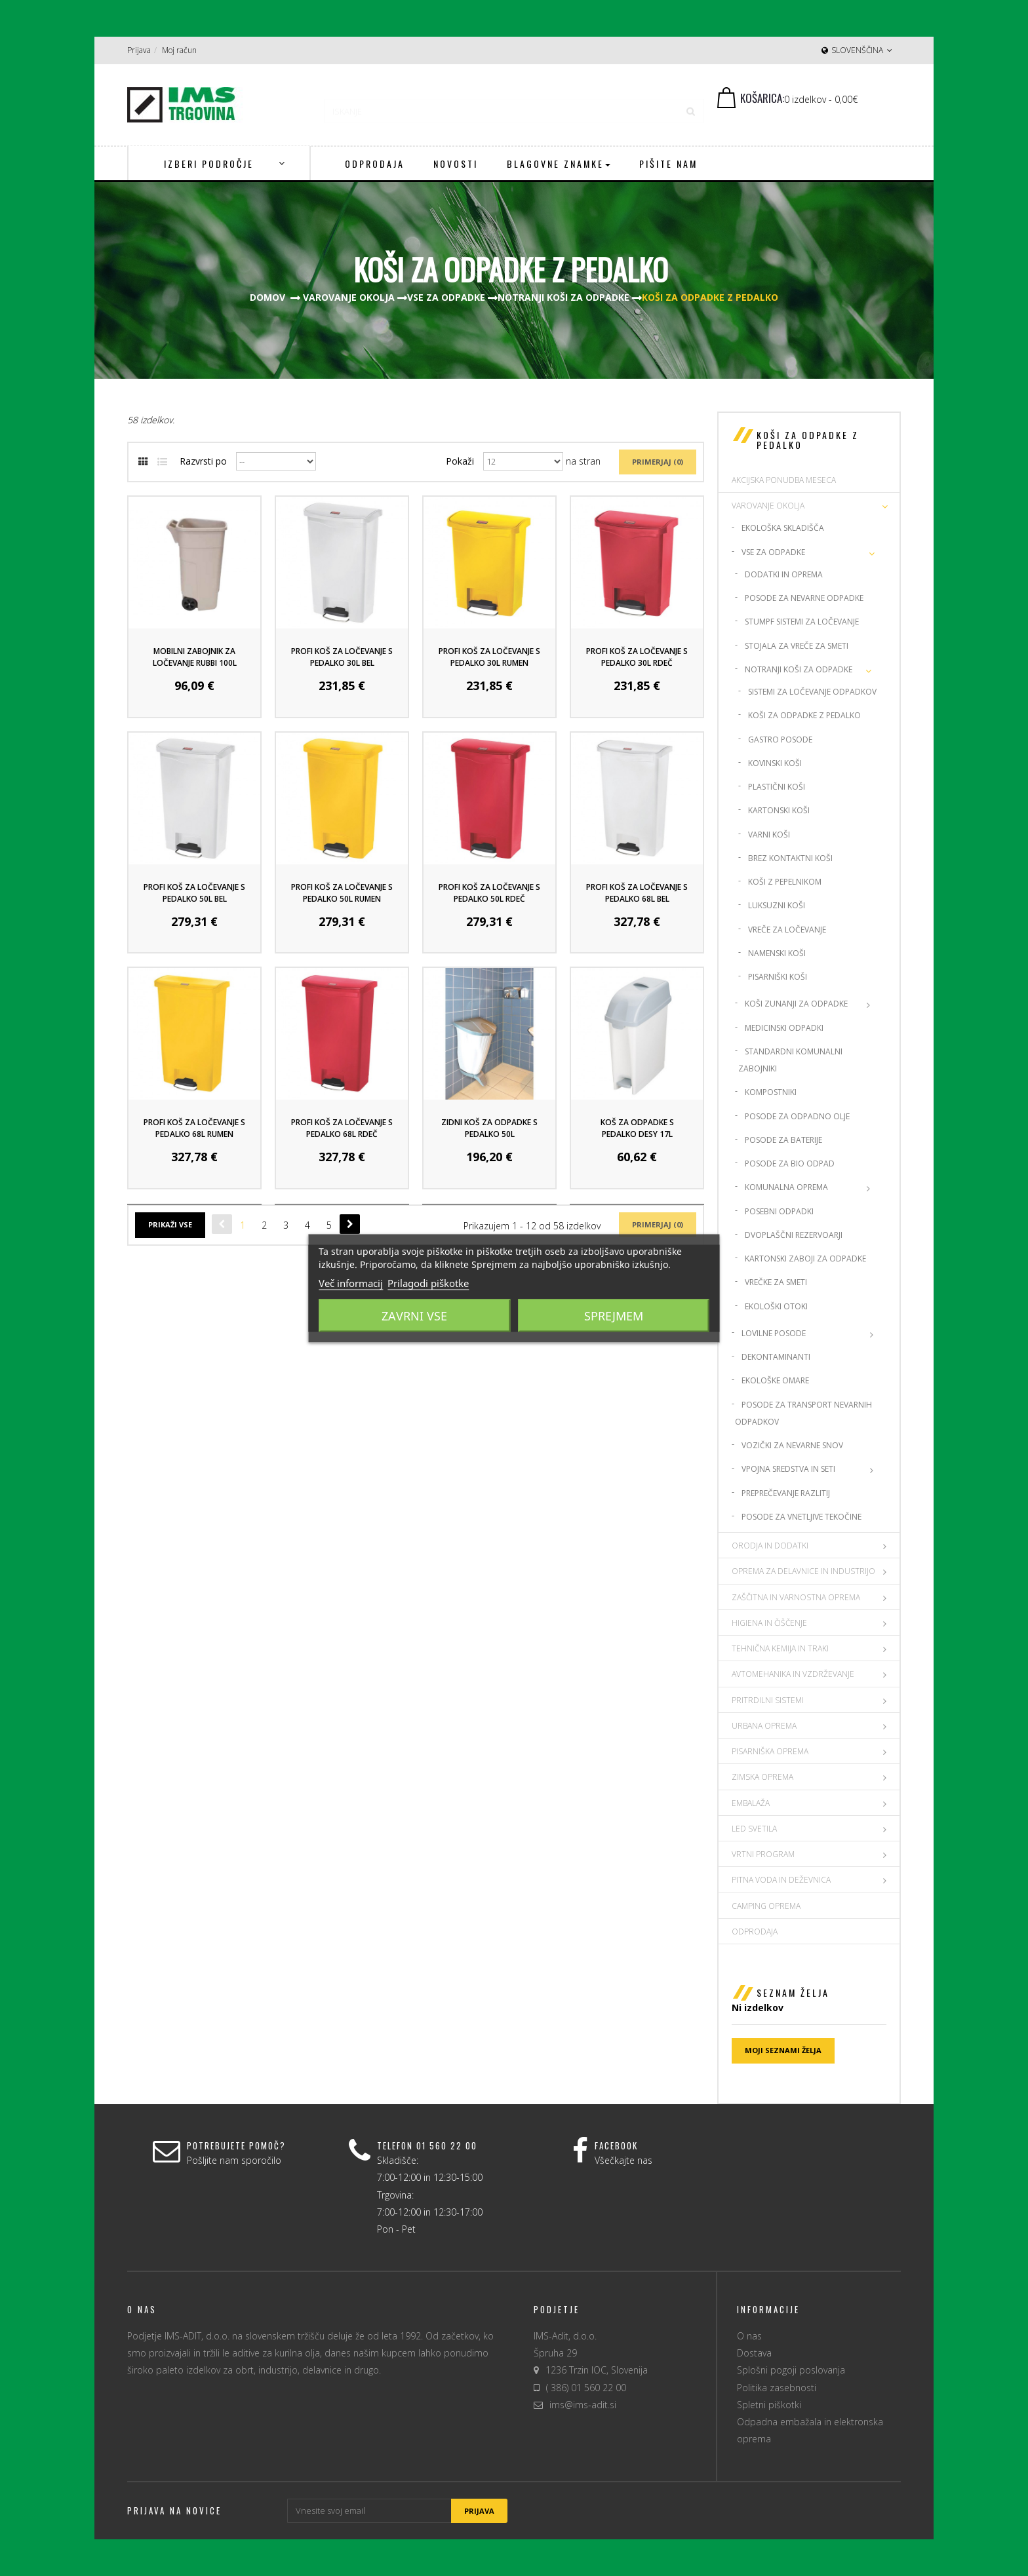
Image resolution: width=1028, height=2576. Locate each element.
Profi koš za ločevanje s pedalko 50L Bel (194, 892)
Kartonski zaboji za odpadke (805, 1258)
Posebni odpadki (779, 1211)
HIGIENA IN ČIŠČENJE (769, 1622)
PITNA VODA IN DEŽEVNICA (781, 1879)
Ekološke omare (775, 1380)
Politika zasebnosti (776, 2387)
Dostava (754, 2353)
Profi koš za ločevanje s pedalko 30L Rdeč (637, 656)
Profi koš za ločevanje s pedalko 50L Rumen (342, 892)
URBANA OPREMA (764, 1725)
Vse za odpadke (773, 552)
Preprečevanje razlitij (785, 1493)
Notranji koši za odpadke (798, 669)
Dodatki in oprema (784, 574)
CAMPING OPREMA (766, 1906)
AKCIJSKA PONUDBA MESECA (784, 480)
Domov (267, 297)
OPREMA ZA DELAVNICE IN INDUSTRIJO (803, 1571)
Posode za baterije (783, 1139)
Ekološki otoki (776, 1306)
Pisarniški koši (777, 976)
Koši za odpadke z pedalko (804, 715)
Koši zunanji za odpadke (796, 1003)
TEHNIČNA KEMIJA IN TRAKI (780, 1648)
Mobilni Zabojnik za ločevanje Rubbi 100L (195, 656)
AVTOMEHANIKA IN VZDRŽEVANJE (793, 1674)
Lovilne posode (773, 1333)
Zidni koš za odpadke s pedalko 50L (489, 1128)
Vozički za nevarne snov (792, 1445)
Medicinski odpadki (784, 1027)
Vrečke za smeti (776, 1282)
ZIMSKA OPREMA (762, 1776)
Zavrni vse (414, 1315)
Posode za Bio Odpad (790, 1163)
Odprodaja (755, 1931)
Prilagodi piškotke (428, 1282)
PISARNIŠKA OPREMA (770, 1751)
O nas (749, 2336)
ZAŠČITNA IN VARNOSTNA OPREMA (796, 1597)
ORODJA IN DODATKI (770, 1545)
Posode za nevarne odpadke (804, 598)
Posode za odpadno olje (797, 1116)
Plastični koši (776, 786)
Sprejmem (613, 1315)
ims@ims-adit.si (582, 2404)
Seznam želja (793, 1992)
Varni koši (769, 834)
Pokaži (460, 461)
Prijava (139, 50)
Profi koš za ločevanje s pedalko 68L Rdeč (342, 1128)
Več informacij (351, 1282)
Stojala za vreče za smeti (796, 645)
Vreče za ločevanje (787, 929)
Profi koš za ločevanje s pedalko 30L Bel (342, 656)
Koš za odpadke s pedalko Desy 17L (637, 1128)
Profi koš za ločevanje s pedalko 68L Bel (637, 892)
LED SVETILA (754, 1828)
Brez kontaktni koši (790, 858)
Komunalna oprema (786, 1187)
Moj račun (179, 50)
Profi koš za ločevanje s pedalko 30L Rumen (489, 656)
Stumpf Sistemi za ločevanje (802, 621)
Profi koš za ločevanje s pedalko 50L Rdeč (489, 892)
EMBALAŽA (751, 1803)
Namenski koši (777, 953)
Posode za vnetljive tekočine (801, 1516)
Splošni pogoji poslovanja (791, 2370)
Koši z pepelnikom (784, 881)
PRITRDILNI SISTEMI (768, 1700)
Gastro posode (780, 739)
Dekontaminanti (775, 1356)
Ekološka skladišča (782, 527)
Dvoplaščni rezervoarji (793, 1234)
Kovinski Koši (775, 763)
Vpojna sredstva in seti (788, 1468)
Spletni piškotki (769, 2404)
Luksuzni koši (776, 905)
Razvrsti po (203, 461)
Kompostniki (771, 1092)
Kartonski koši (779, 810)
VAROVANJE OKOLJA (768, 505)
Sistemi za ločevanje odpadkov (812, 691)
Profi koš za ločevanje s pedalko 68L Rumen (194, 1128)
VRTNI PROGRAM (763, 1854)
